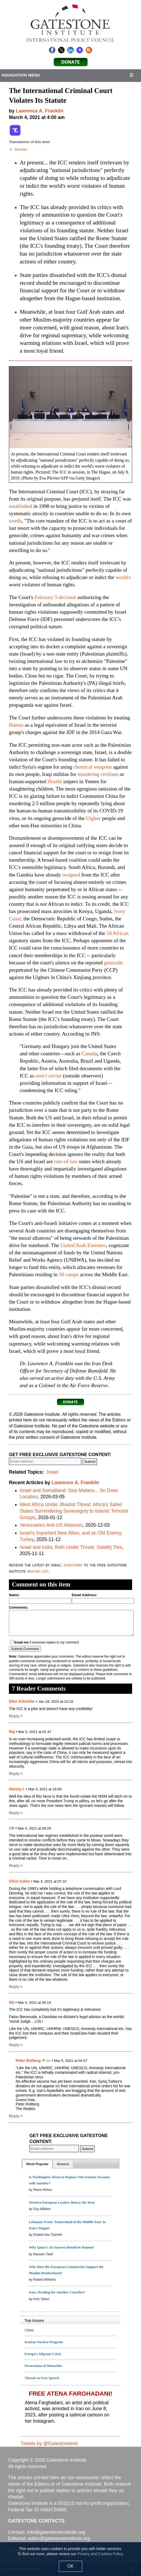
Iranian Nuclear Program (44, 2342)
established (20, 506)
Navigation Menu (21, 75)
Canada (89, 1053)
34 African (117, 933)
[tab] (37, 2164)
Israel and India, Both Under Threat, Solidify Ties (71, 1547)
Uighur (93, 818)
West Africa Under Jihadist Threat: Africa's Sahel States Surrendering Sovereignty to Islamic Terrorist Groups (74, 1511)
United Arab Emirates (83, 1245)
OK (70, 2566)
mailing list (38, 1571)
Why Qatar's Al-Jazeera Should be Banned (61, 2247)
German (20, 149)
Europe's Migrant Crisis (43, 2354)
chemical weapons (92, 767)
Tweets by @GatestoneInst (49, 2443)
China (29, 2330)
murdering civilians (98, 774)
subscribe (73, 1565)
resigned (71, 875)
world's (123, 577)
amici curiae (48, 1076)
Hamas (16, 725)
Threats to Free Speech (42, 2378)
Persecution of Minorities (43, 2366)
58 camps (69, 1274)
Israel (52, 1472)
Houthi (54, 781)
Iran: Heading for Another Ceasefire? (57, 2292)
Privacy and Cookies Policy (100, 2554)
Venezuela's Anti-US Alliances (51, 1525)
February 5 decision (55, 597)
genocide (113, 962)
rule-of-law (66, 1161)
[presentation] (37, 2164)
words (15, 521)
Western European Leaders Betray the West (62, 2202)
